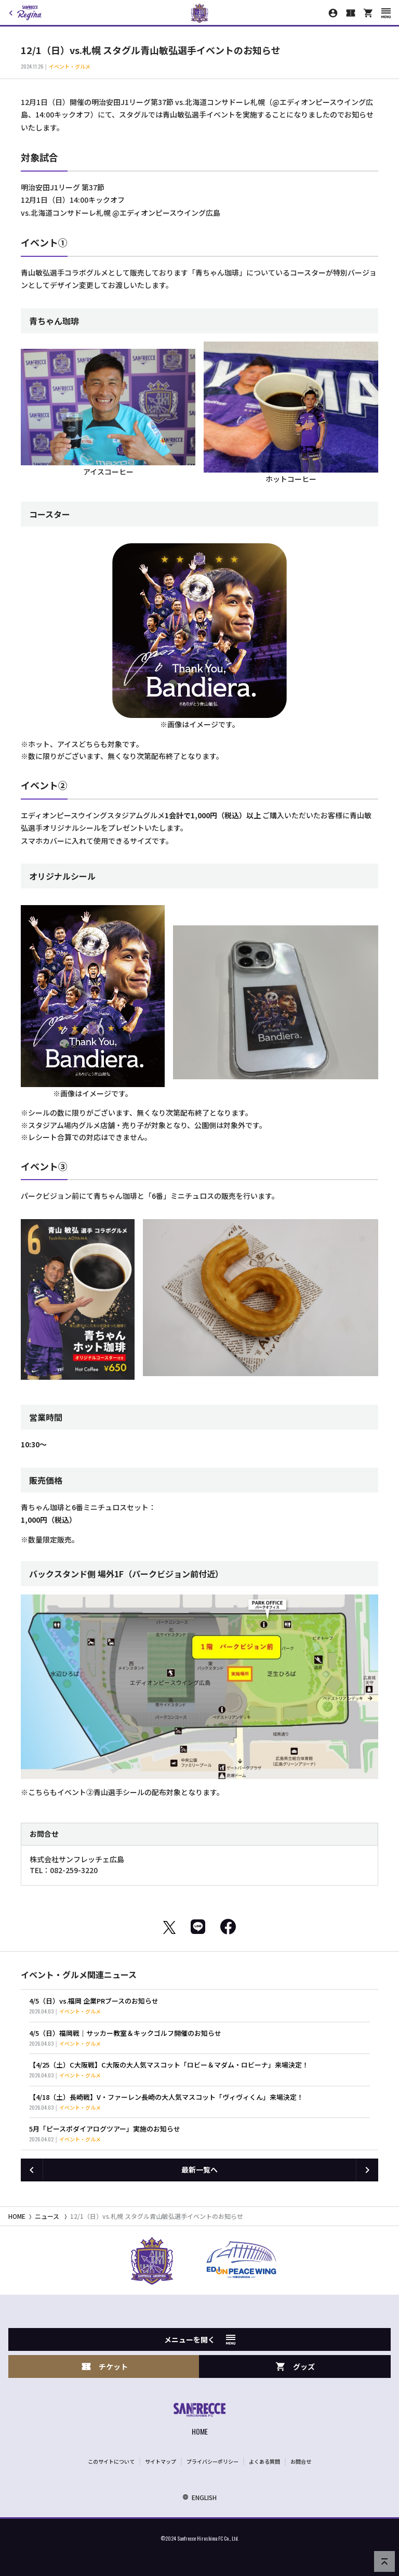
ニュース (47, 2216)
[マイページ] (333, 13)
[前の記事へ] (32, 2170)
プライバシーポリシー (212, 2461)
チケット (104, 2366)
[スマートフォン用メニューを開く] (386, 13)
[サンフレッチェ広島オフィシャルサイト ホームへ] (199, 2420)
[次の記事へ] (367, 2170)
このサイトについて (111, 2461)
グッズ (295, 2366)
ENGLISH (199, 2497)
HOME (16, 2216)
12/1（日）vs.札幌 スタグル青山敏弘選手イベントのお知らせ (156, 2216)
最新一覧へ (199, 2169)
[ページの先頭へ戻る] (384, 2561)
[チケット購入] (351, 13)
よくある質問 (264, 2461)
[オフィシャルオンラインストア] (368, 13)
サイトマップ (160, 2461)
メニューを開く (199, 2339)
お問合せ (300, 2461)
